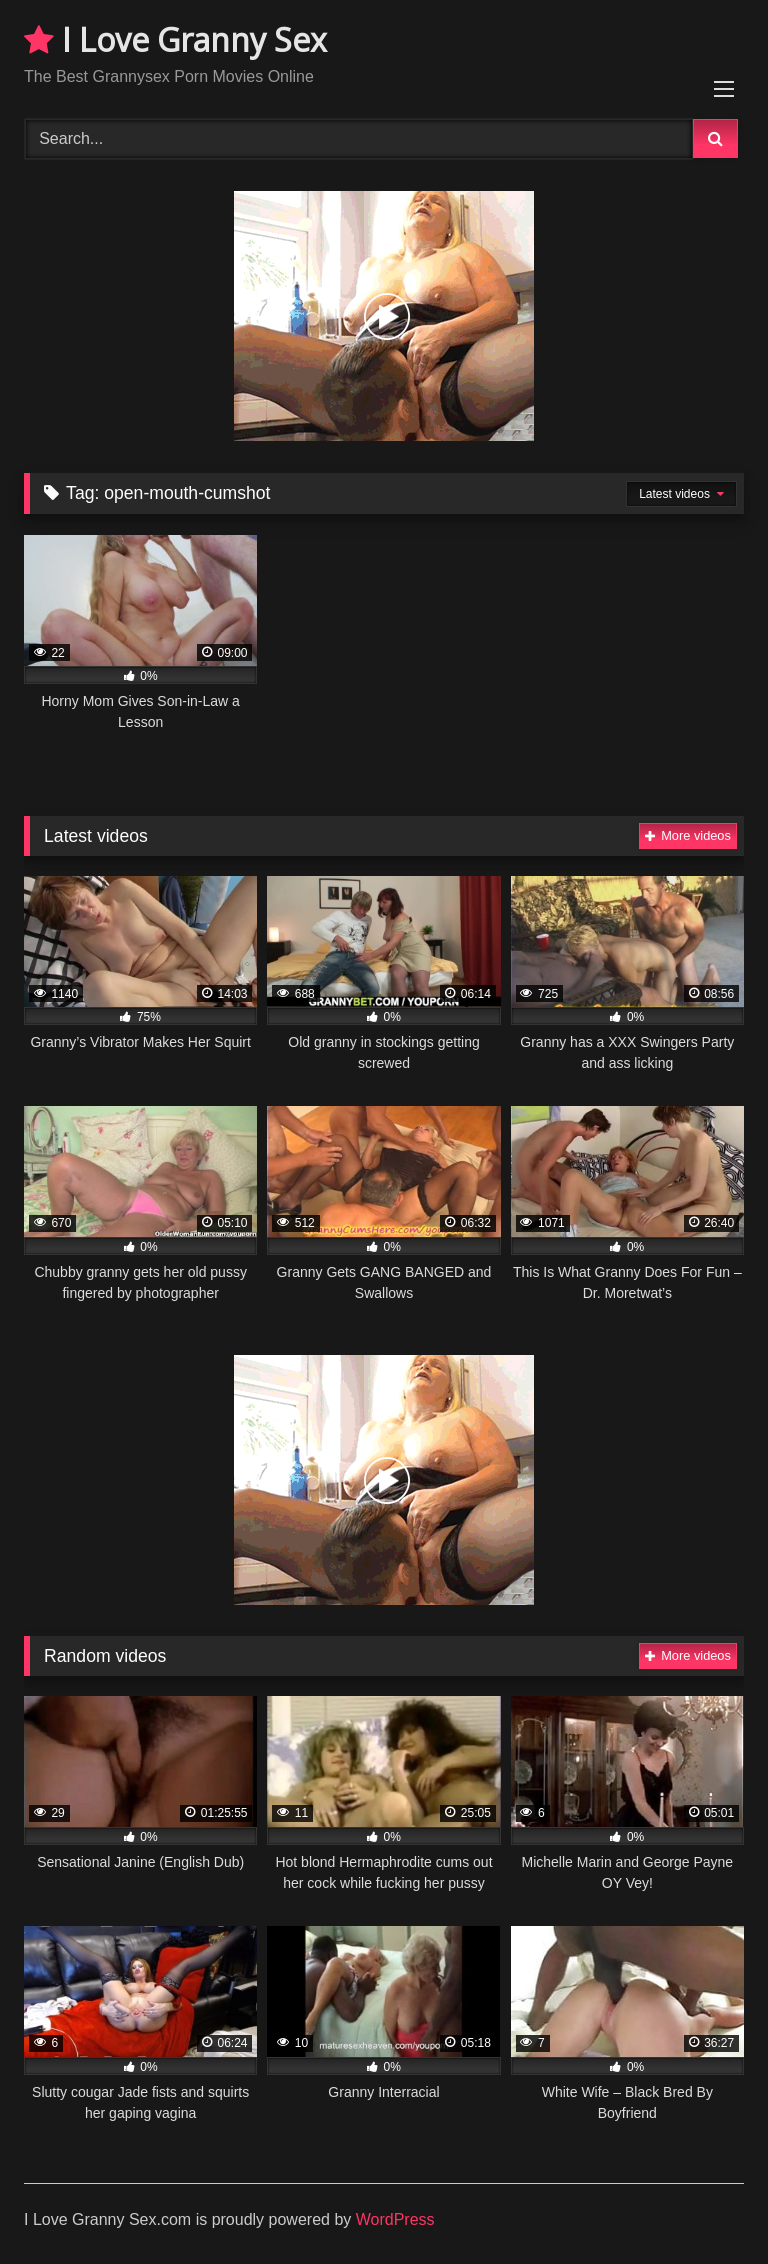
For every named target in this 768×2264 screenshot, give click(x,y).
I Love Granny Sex (175, 39)
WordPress (395, 2219)
